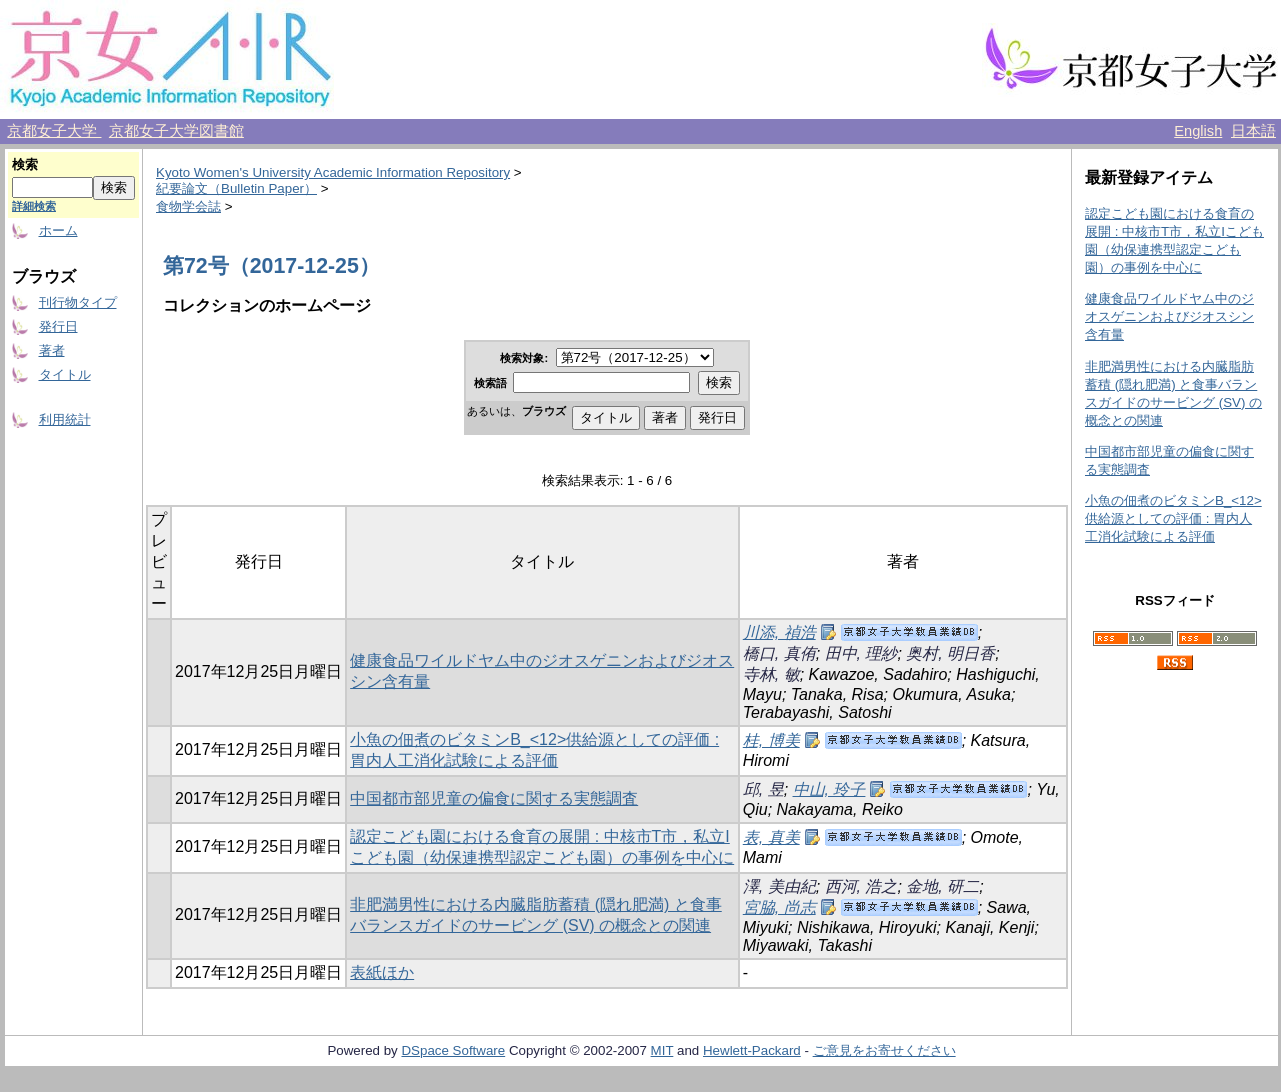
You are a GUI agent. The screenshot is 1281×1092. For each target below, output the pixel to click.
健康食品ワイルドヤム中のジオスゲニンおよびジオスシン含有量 (1169, 316)
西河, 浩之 (861, 886)
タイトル (65, 374)
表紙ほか (382, 972)
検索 (25, 164)
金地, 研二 (942, 886)
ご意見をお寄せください (884, 1050)
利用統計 (65, 419)
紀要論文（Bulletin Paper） (236, 188)
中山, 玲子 (829, 789)
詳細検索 (34, 206)
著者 (52, 350)
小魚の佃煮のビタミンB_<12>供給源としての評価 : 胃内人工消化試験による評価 (1173, 518)
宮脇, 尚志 (779, 907)
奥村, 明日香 (950, 653)
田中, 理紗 (861, 653)
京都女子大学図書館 (176, 131)
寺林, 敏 (771, 674)
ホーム (58, 230)
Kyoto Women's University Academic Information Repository (333, 172)
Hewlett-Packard (752, 1050)
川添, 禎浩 (779, 632)
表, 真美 (771, 837)
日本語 (1253, 131)
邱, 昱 (763, 789)
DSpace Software (453, 1050)
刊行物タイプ (78, 302)
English (1198, 131)
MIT (662, 1050)
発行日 (58, 326)
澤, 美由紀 (779, 886)
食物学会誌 (188, 206)
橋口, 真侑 (779, 653)
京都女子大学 (54, 131)
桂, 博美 (771, 740)
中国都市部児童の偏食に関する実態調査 (494, 798)
